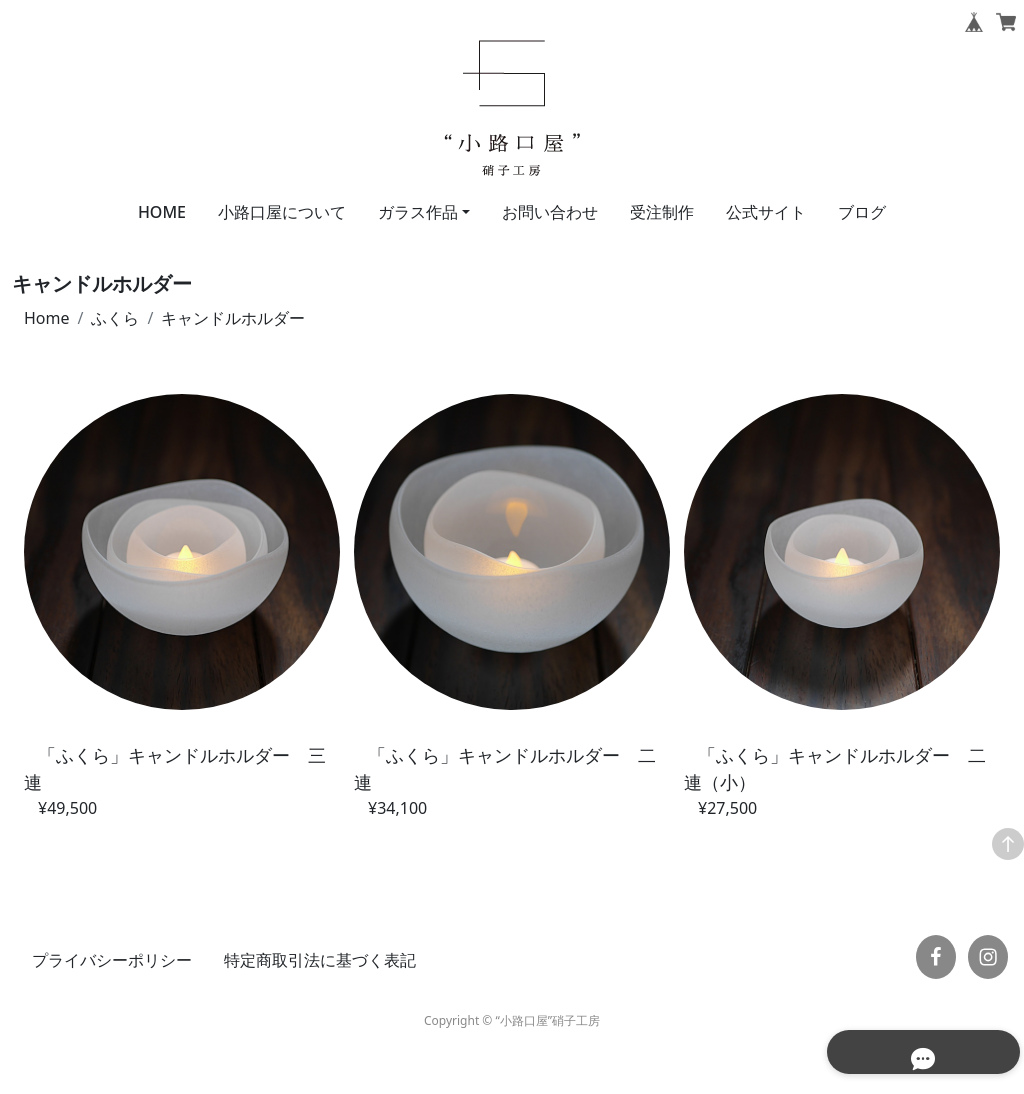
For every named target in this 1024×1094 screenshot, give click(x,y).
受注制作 (662, 212)
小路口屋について (282, 212)
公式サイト (766, 212)
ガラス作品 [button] (418, 212)
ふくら (115, 318)
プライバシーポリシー (112, 960)
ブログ (862, 212)
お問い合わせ (550, 212)
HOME (162, 212)
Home (47, 318)
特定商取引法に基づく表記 (320, 960)
